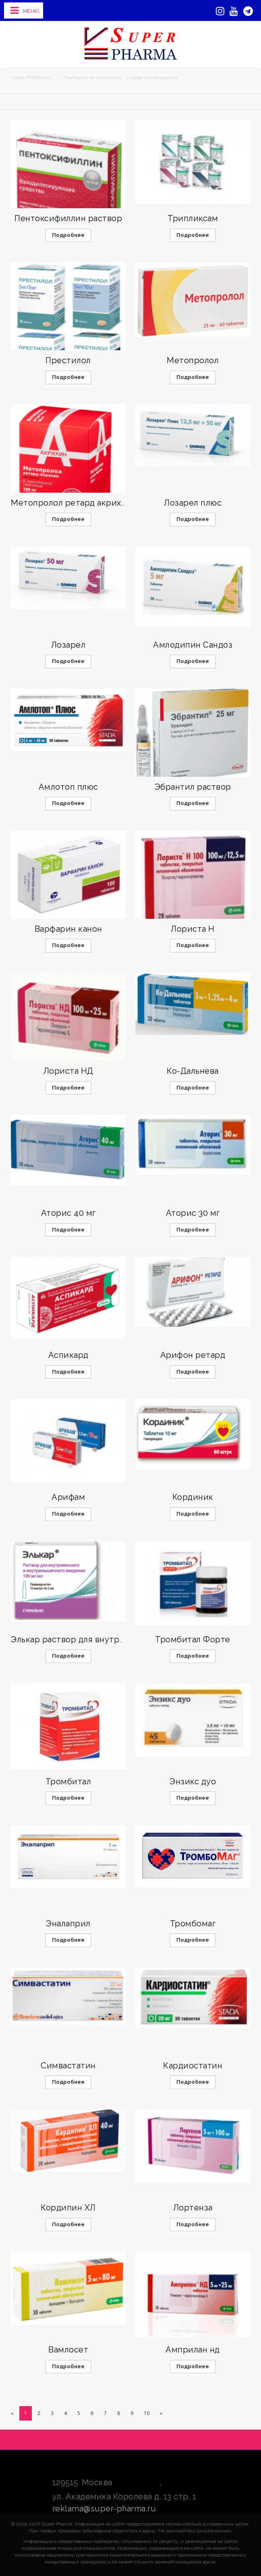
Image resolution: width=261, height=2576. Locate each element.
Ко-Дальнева (193, 1071)
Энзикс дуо (193, 1781)
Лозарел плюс (193, 503)
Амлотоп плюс (68, 787)
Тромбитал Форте (192, 1639)
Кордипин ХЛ (68, 2207)
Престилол (68, 360)
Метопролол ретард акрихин (71, 503)
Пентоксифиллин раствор (68, 218)
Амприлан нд (193, 2349)
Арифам (68, 1497)
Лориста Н (193, 929)
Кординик (192, 1497)
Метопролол (193, 360)
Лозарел (68, 645)
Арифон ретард (193, 1355)
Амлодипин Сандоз (192, 645)
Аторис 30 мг (193, 1213)
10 (146, 2413)
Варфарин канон (68, 929)
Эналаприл (68, 1923)
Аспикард (68, 1355)
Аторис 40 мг (68, 1213)
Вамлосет (68, 2349)
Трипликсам (193, 218)
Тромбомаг (193, 1923)
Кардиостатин (192, 2065)
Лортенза (193, 2207)
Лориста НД (68, 1071)
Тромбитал (68, 1781)
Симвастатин (68, 2065)
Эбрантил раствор (193, 787)
